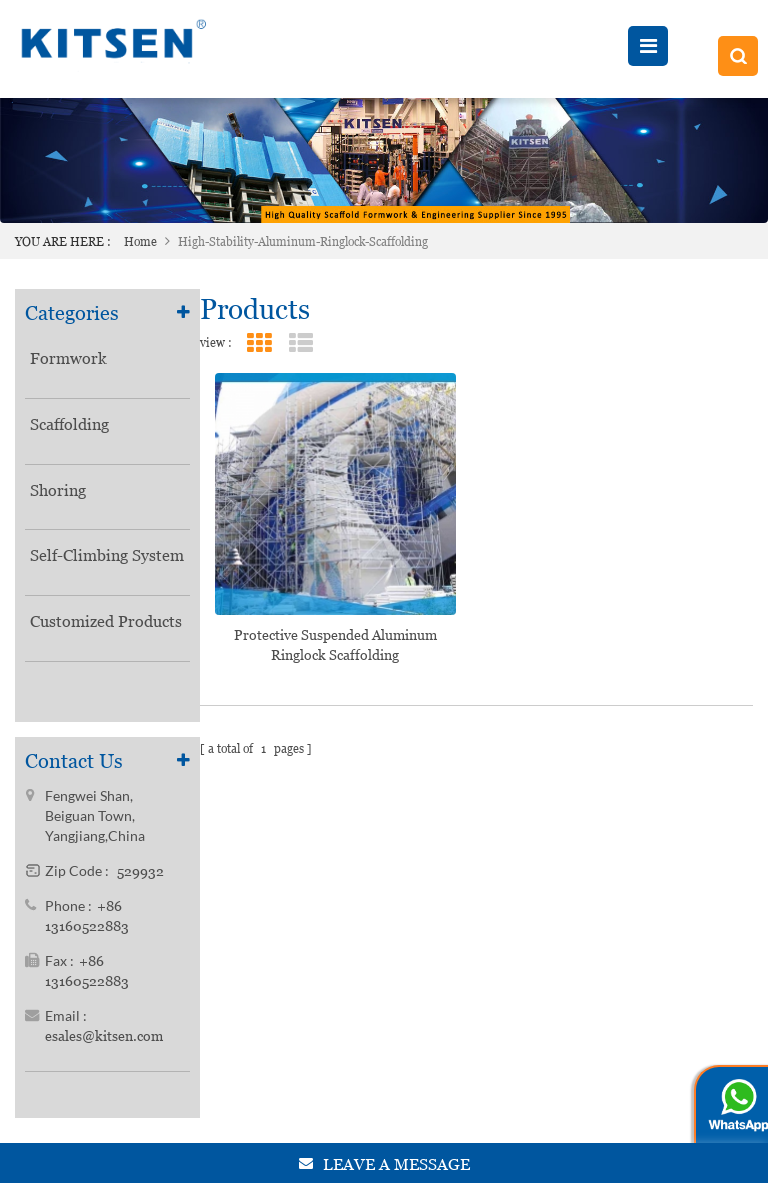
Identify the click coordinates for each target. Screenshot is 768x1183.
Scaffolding (69, 424)
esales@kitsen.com (104, 1041)
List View (301, 343)
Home (140, 242)
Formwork (68, 358)
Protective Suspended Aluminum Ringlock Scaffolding (335, 645)
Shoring (58, 490)
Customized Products (106, 621)
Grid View (259, 343)
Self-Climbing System (107, 556)
